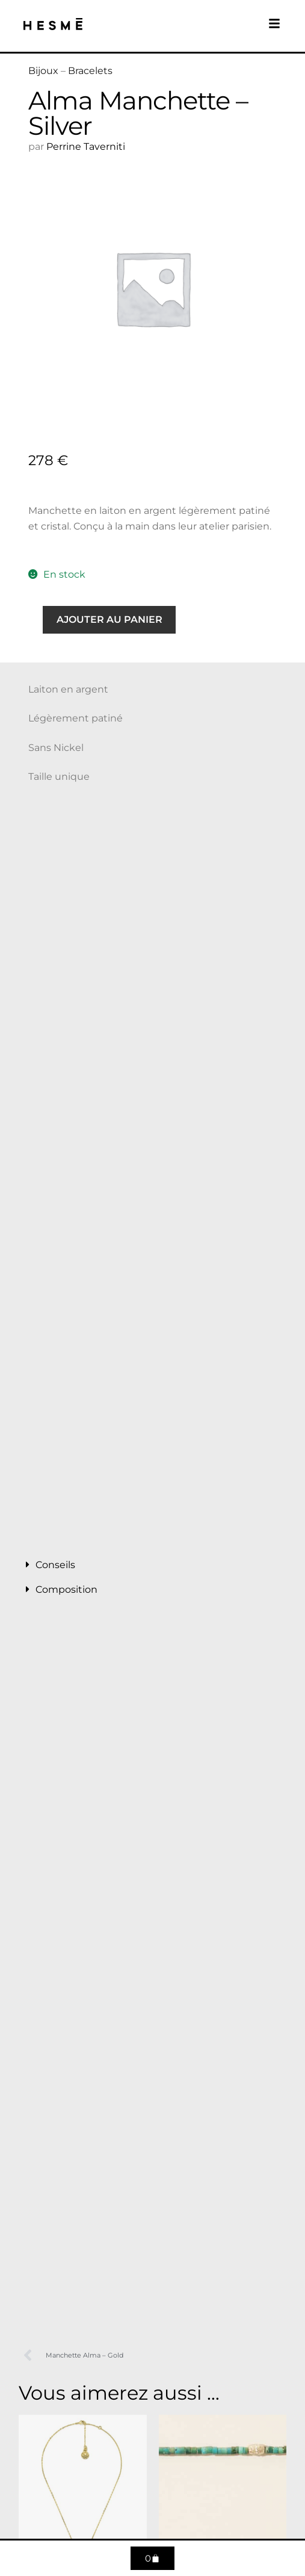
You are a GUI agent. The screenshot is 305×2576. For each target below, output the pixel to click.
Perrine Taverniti (85, 146)
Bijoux (43, 70)
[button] (152, 1564)
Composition (66, 1589)
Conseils (55, 1565)
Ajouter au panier (109, 619)
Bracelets (90, 70)
